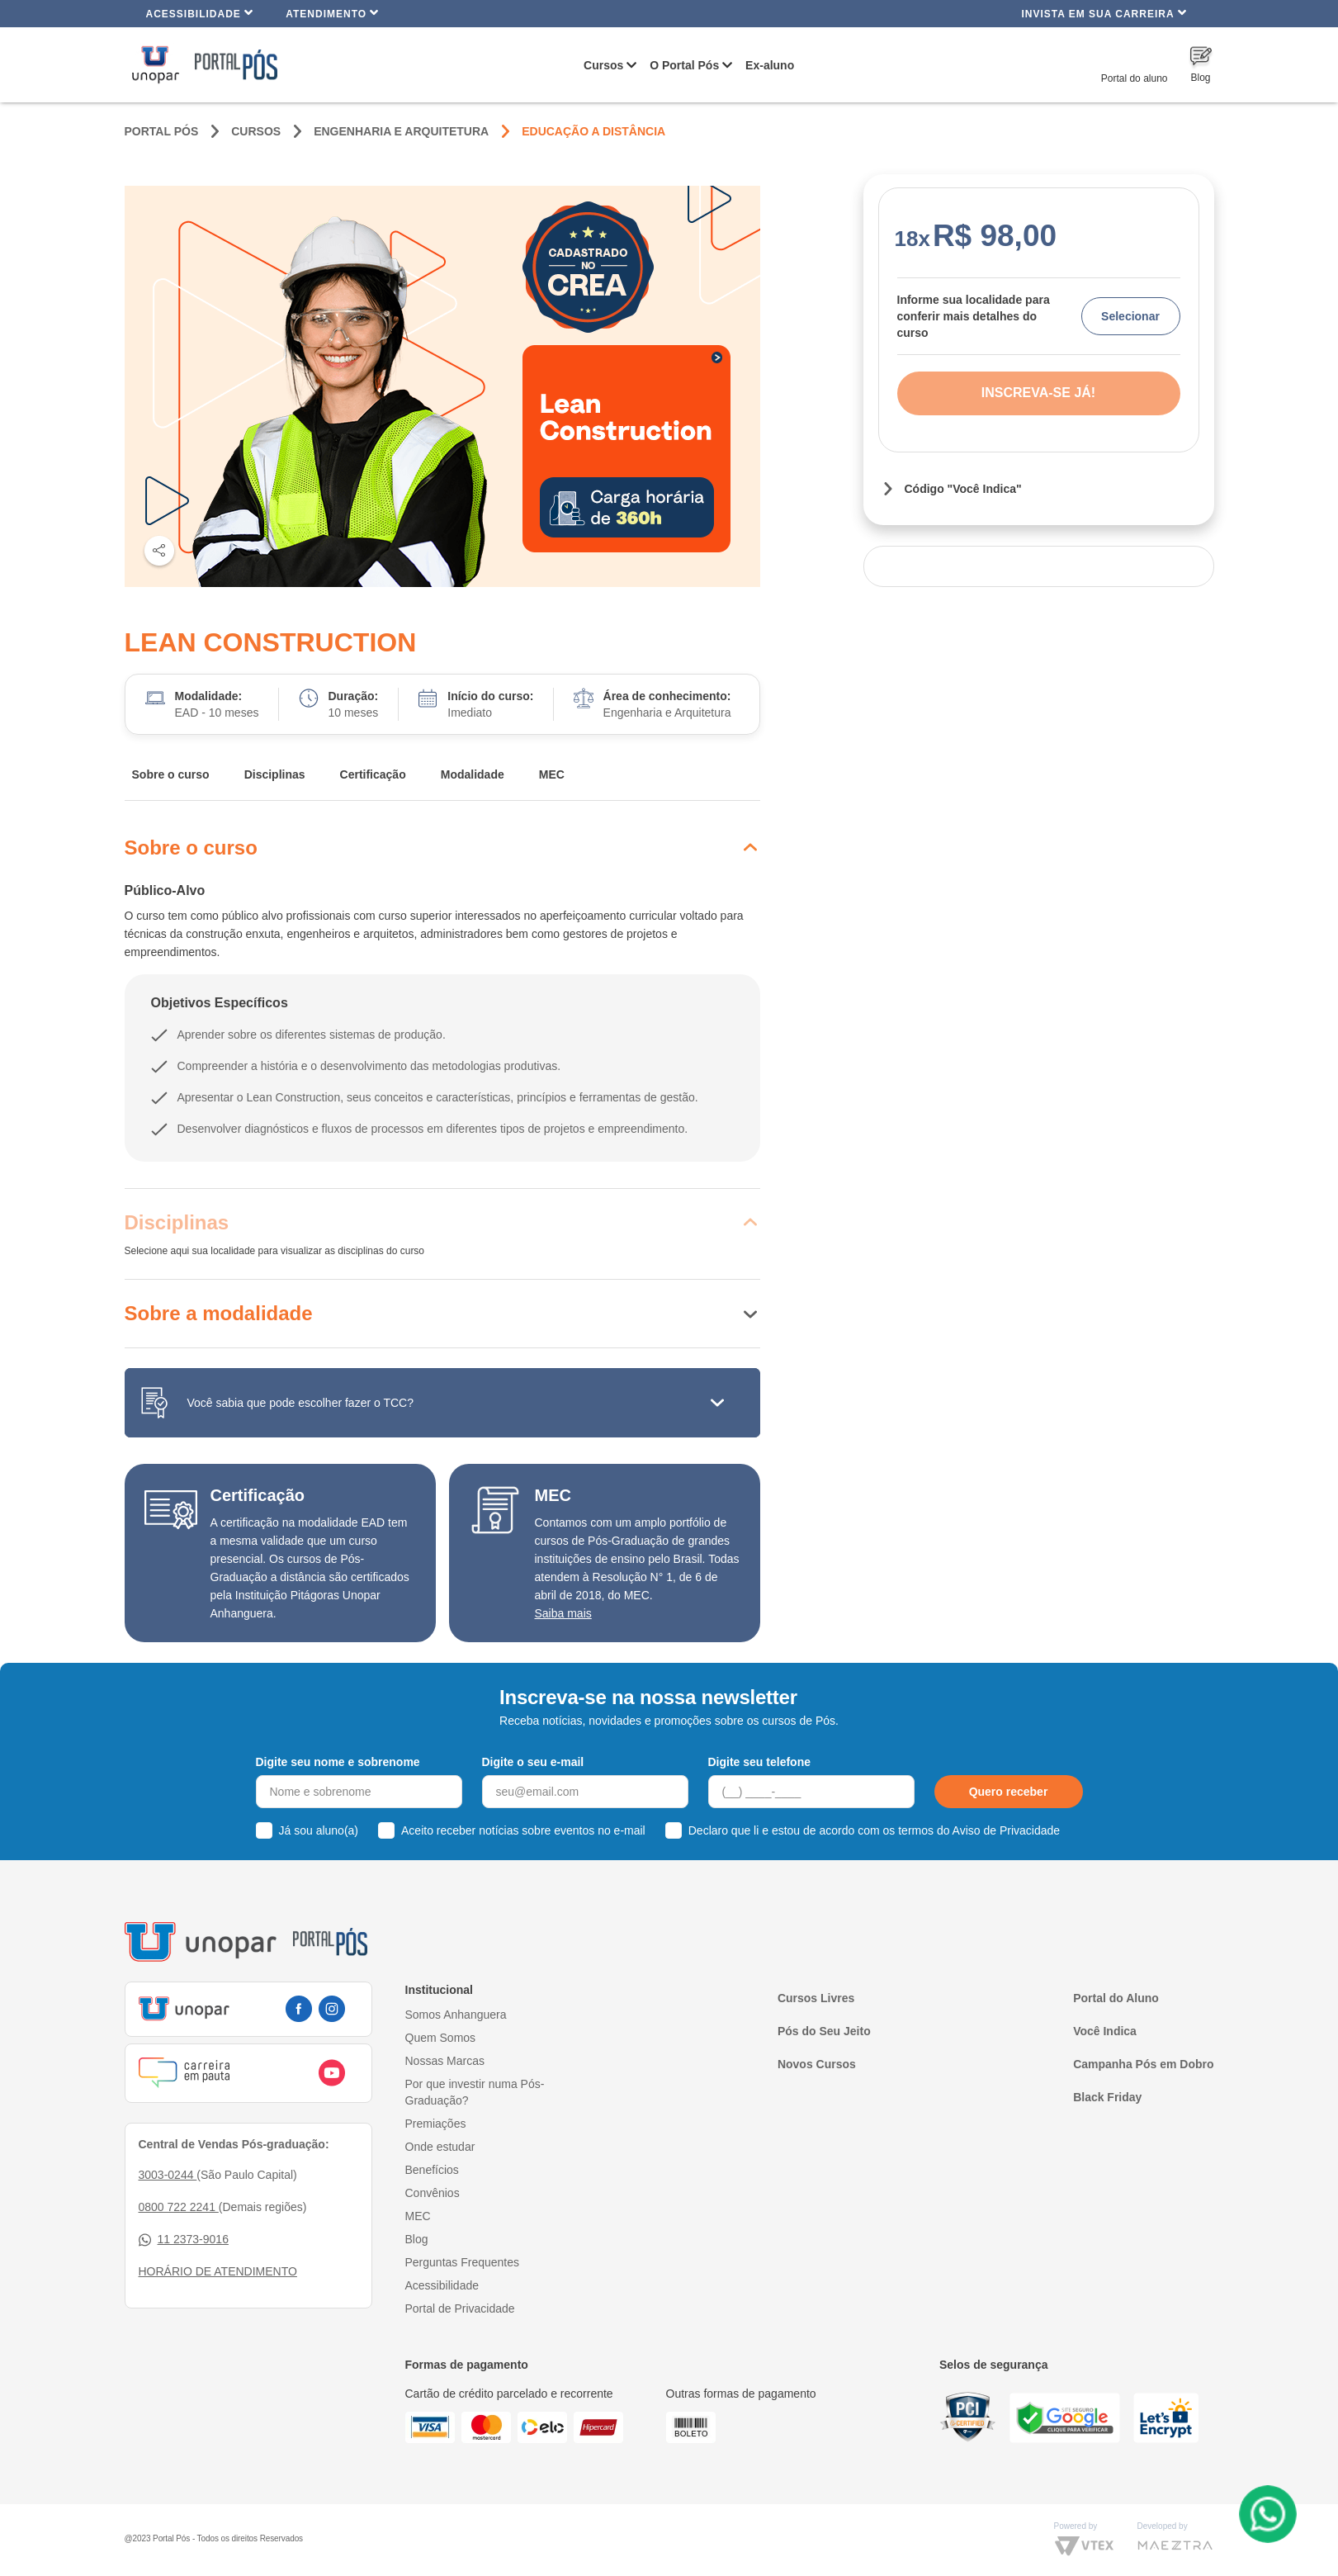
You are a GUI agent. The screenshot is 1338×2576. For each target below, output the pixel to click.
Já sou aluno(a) (319, 1830)
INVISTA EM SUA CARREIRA (1103, 13)
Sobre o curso (171, 774)
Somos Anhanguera (456, 2014)
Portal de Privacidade (460, 2308)
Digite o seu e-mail (533, 1762)
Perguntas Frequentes (462, 2262)
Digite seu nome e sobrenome (338, 1762)
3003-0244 (168, 2174)
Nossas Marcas (445, 2060)
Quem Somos (440, 2037)
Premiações (435, 2123)
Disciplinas (274, 774)
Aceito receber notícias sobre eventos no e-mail (523, 1830)
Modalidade (472, 774)
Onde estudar (440, 2146)
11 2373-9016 (184, 2240)
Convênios (432, 2193)
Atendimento (332, 13)
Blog (416, 2239)
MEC (552, 774)
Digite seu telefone (759, 1762)
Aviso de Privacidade (1006, 1830)
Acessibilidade (200, 13)
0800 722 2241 (179, 2207)
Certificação (373, 774)
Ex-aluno (769, 65)
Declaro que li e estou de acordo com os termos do (874, 1830)
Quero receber (1008, 1791)
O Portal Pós (684, 65)
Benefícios (432, 2169)
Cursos (603, 65)
